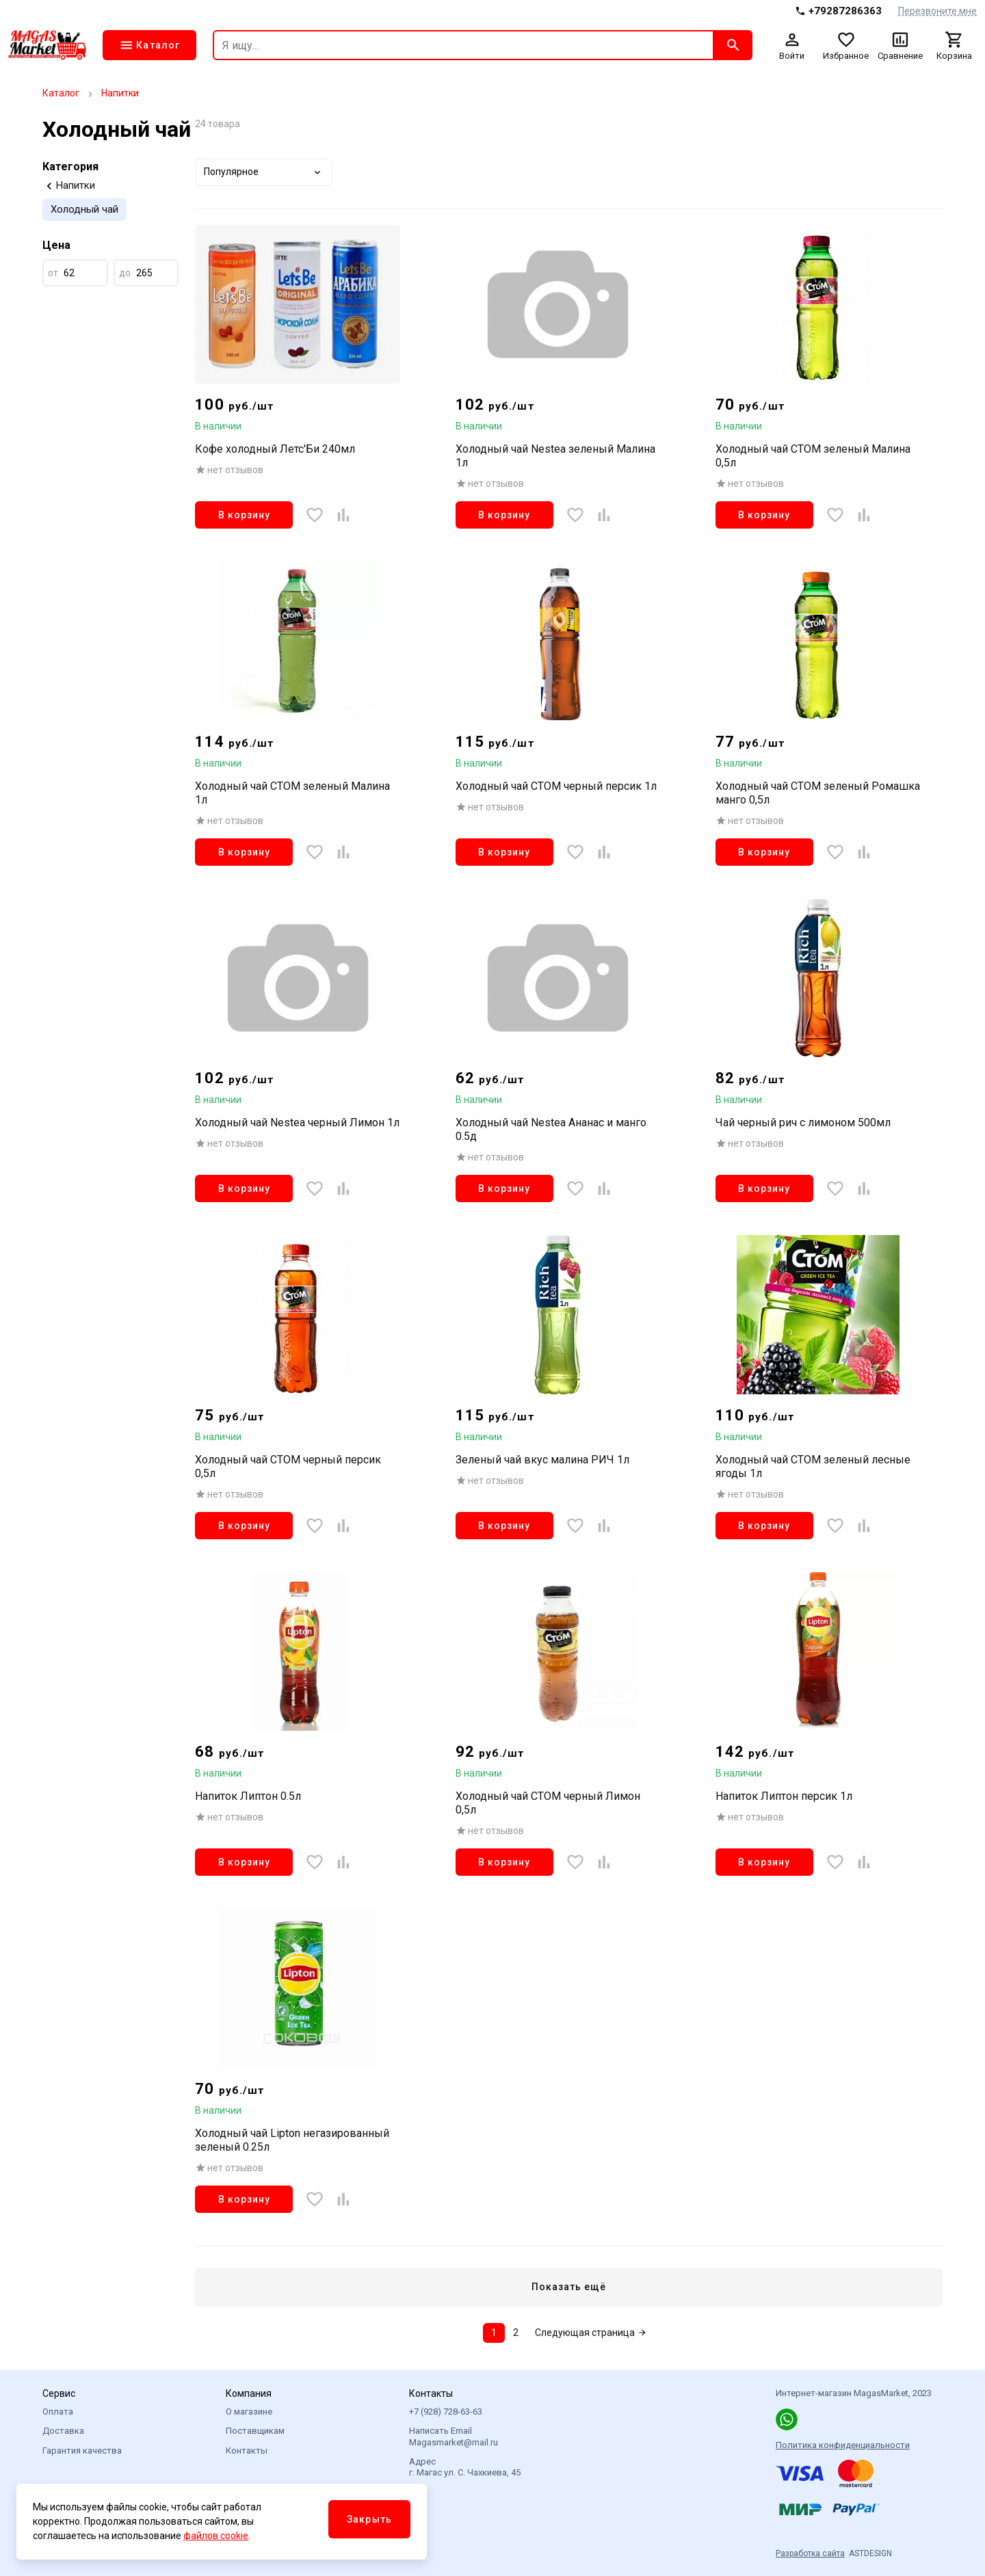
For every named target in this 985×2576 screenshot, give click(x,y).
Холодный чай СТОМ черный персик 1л (556, 786)
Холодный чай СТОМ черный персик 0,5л (288, 1466)
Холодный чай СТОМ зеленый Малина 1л (292, 793)
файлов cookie (215, 2535)
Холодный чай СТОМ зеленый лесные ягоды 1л (812, 1466)
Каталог (60, 93)
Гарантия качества (82, 2450)
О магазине (249, 2411)
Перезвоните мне (937, 11)
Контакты (246, 2450)
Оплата (57, 2411)
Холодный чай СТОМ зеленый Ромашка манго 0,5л (817, 793)
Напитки (120, 93)
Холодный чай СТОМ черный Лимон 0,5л (548, 1803)
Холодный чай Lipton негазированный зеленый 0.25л (292, 2140)
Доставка (63, 2431)
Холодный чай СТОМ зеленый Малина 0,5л (812, 455)
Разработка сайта (810, 2553)
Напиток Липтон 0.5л (248, 1796)
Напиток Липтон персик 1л (783, 1796)
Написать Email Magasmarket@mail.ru (453, 2436)
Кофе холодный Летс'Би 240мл (275, 448)
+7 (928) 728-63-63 (445, 2411)
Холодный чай (84, 209)
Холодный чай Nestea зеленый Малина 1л (555, 455)
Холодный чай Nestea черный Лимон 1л (297, 1122)
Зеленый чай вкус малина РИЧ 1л (542, 1459)
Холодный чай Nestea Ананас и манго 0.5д (551, 1129)
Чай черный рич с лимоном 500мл (803, 1122)
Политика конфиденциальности (843, 2445)
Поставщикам (255, 2431)
